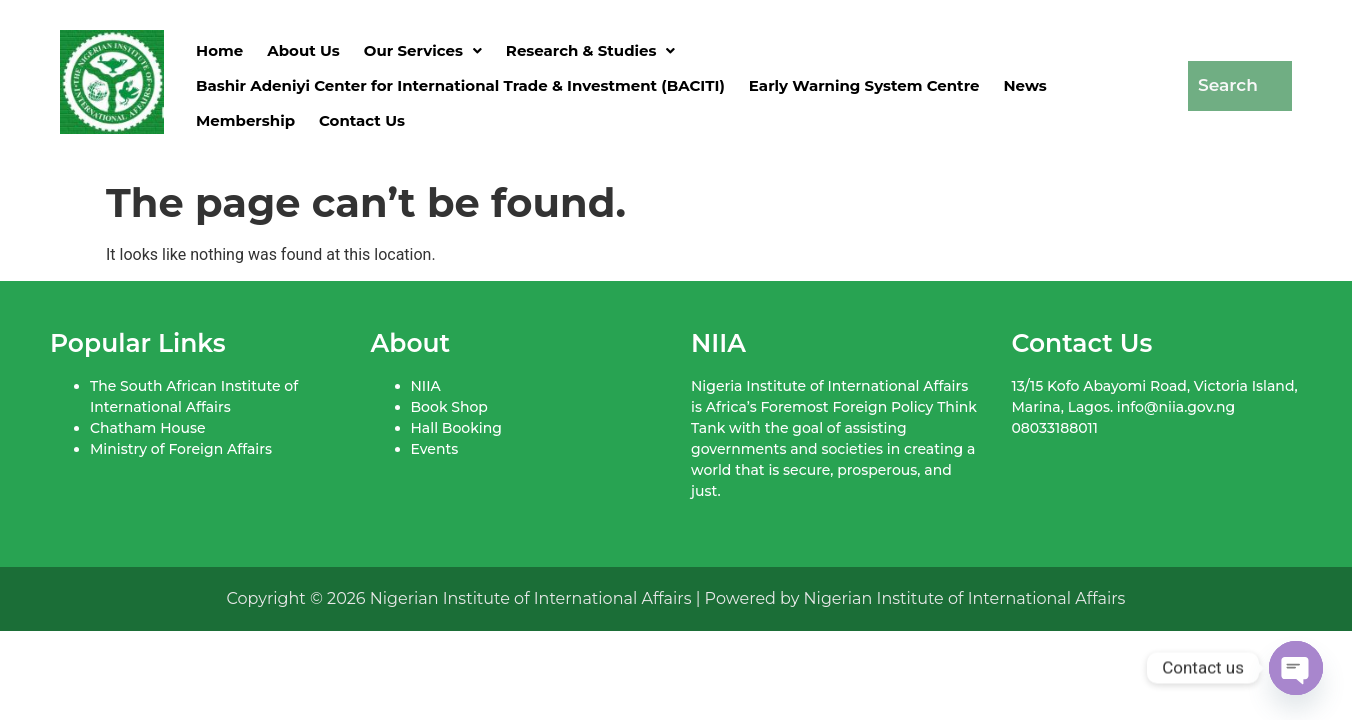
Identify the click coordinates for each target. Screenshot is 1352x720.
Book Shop (449, 407)
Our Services (423, 50)
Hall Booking (456, 428)
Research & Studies (591, 50)
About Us (303, 50)
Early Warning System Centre (864, 85)
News (1024, 85)
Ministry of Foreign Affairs (181, 449)
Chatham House (147, 428)
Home (219, 50)
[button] (423, 50)
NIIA (426, 386)
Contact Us (362, 120)
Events (435, 449)
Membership (245, 120)
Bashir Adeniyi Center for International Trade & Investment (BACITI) (460, 85)
